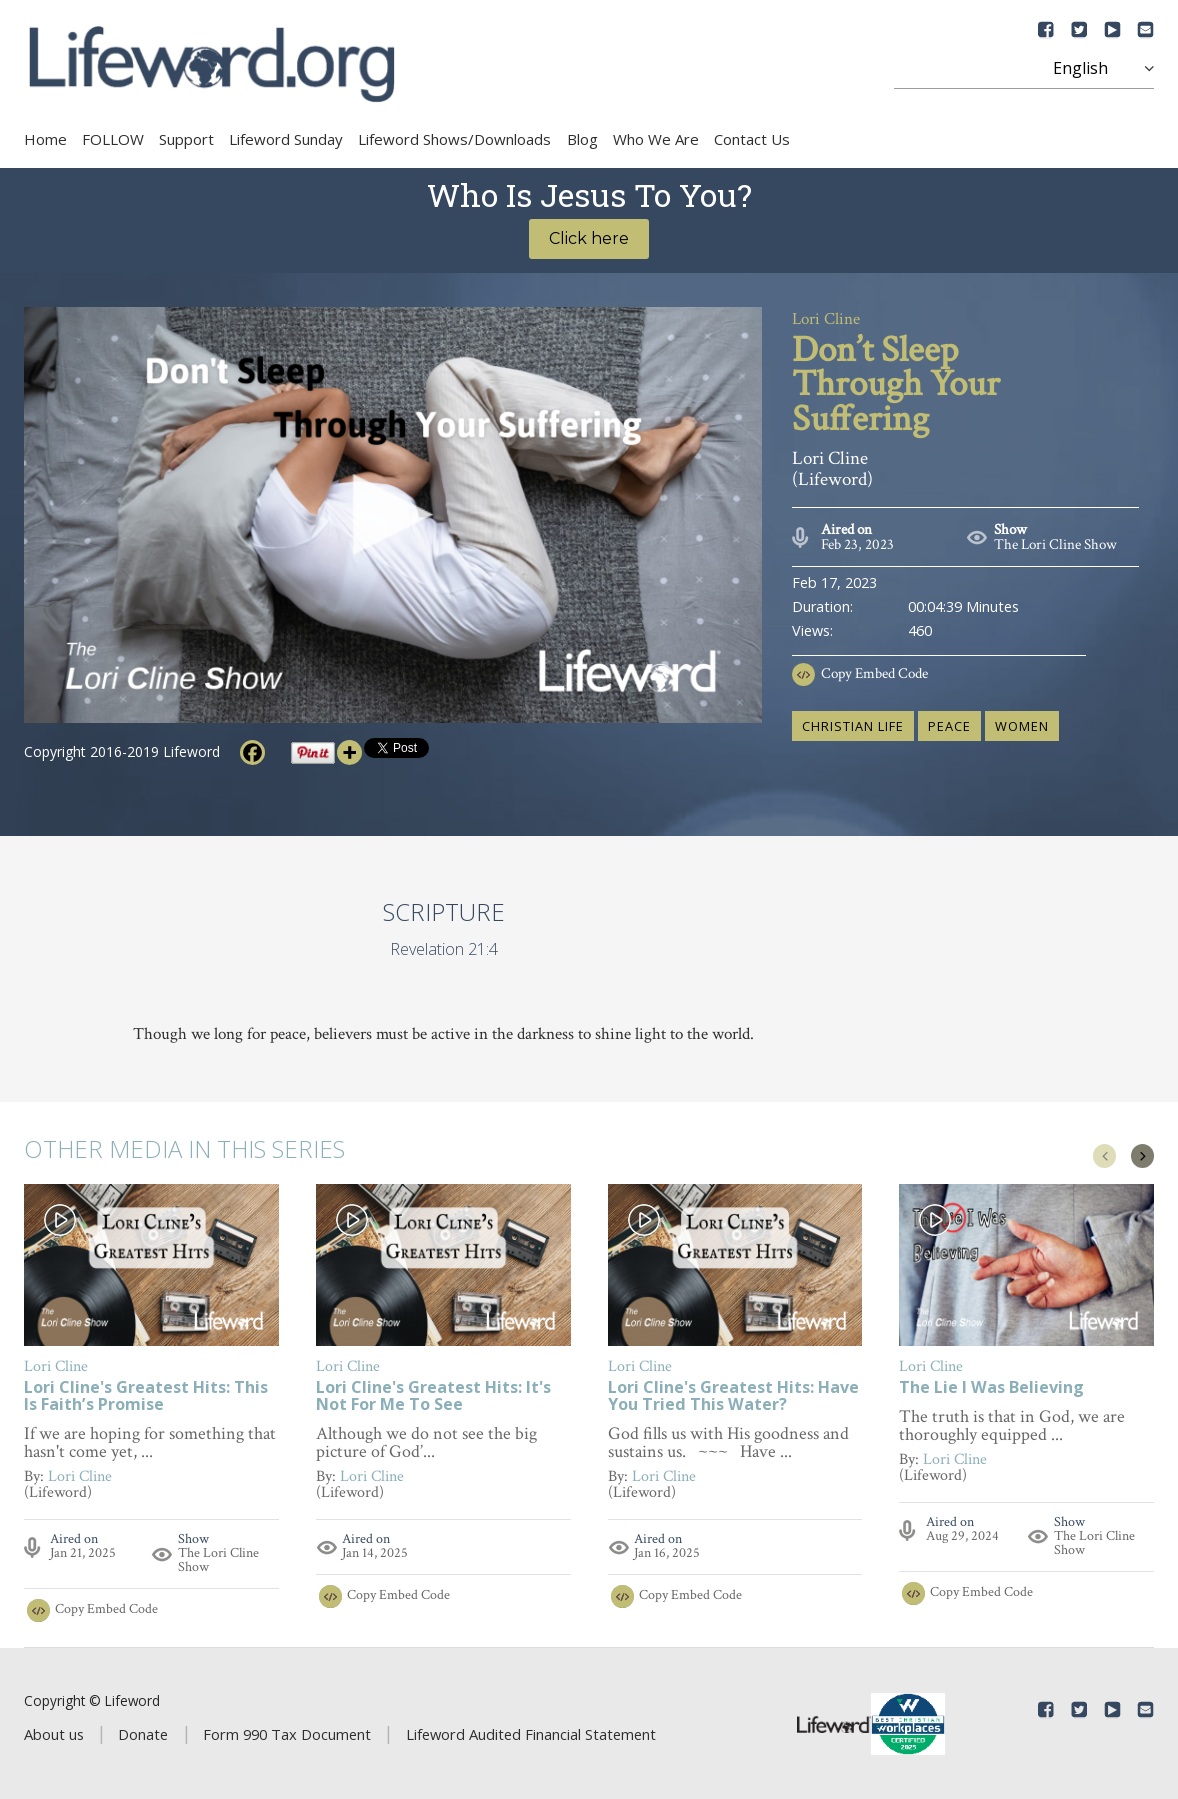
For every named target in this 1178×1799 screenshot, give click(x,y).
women (1022, 726)
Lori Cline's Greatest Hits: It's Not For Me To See (433, 1397)
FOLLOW (113, 139)
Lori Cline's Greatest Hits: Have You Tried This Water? (733, 1397)
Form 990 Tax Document (287, 1734)
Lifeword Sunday (286, 139)
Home (45, 139)
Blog (582, 139)
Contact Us (752, 139)
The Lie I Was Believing (991, 1388)
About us (54, 1734)
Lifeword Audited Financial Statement (531, 1734)
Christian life (853, 726)
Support (186, 139)
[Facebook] (252, 752)
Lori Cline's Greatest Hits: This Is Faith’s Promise (146, 1397)
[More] (349, 752)
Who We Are (656, 139)
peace (949, 726)
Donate (143, 1734)
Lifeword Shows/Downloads (454, 139)
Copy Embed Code (874, 673)
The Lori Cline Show (1055, 544)
